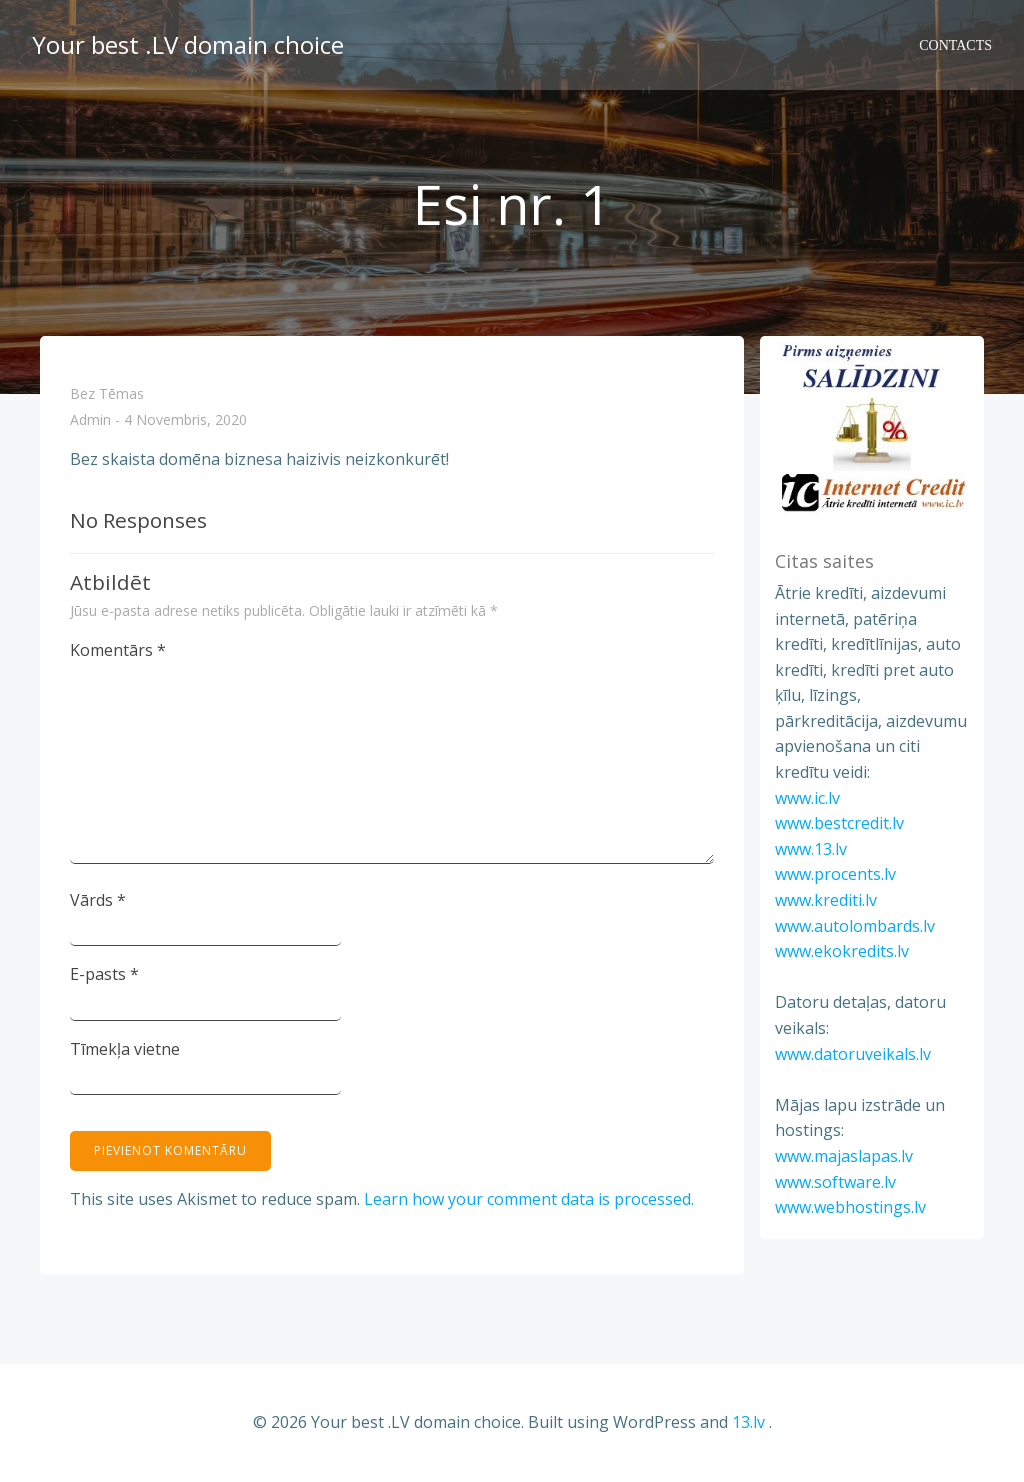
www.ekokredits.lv (842, 951)
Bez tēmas (107, 393)
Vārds (98, 900)
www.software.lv (835, 1182)
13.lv (748, 1422)
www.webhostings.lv (850, 1207)
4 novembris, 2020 (185, 420)
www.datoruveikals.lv (853, 1054)
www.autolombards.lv (855, 926)
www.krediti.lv (826, 900)
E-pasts (104, 974)
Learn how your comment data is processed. (529, 1199)
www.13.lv (811, 849)
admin (90, 420)
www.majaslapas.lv (844, 1156)
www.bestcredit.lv (839, 823)
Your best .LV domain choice (188, 44)
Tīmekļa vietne (125, 1049)
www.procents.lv (835, 874)
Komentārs (118, 650)
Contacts (955, 45)
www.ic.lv (807, 798)
